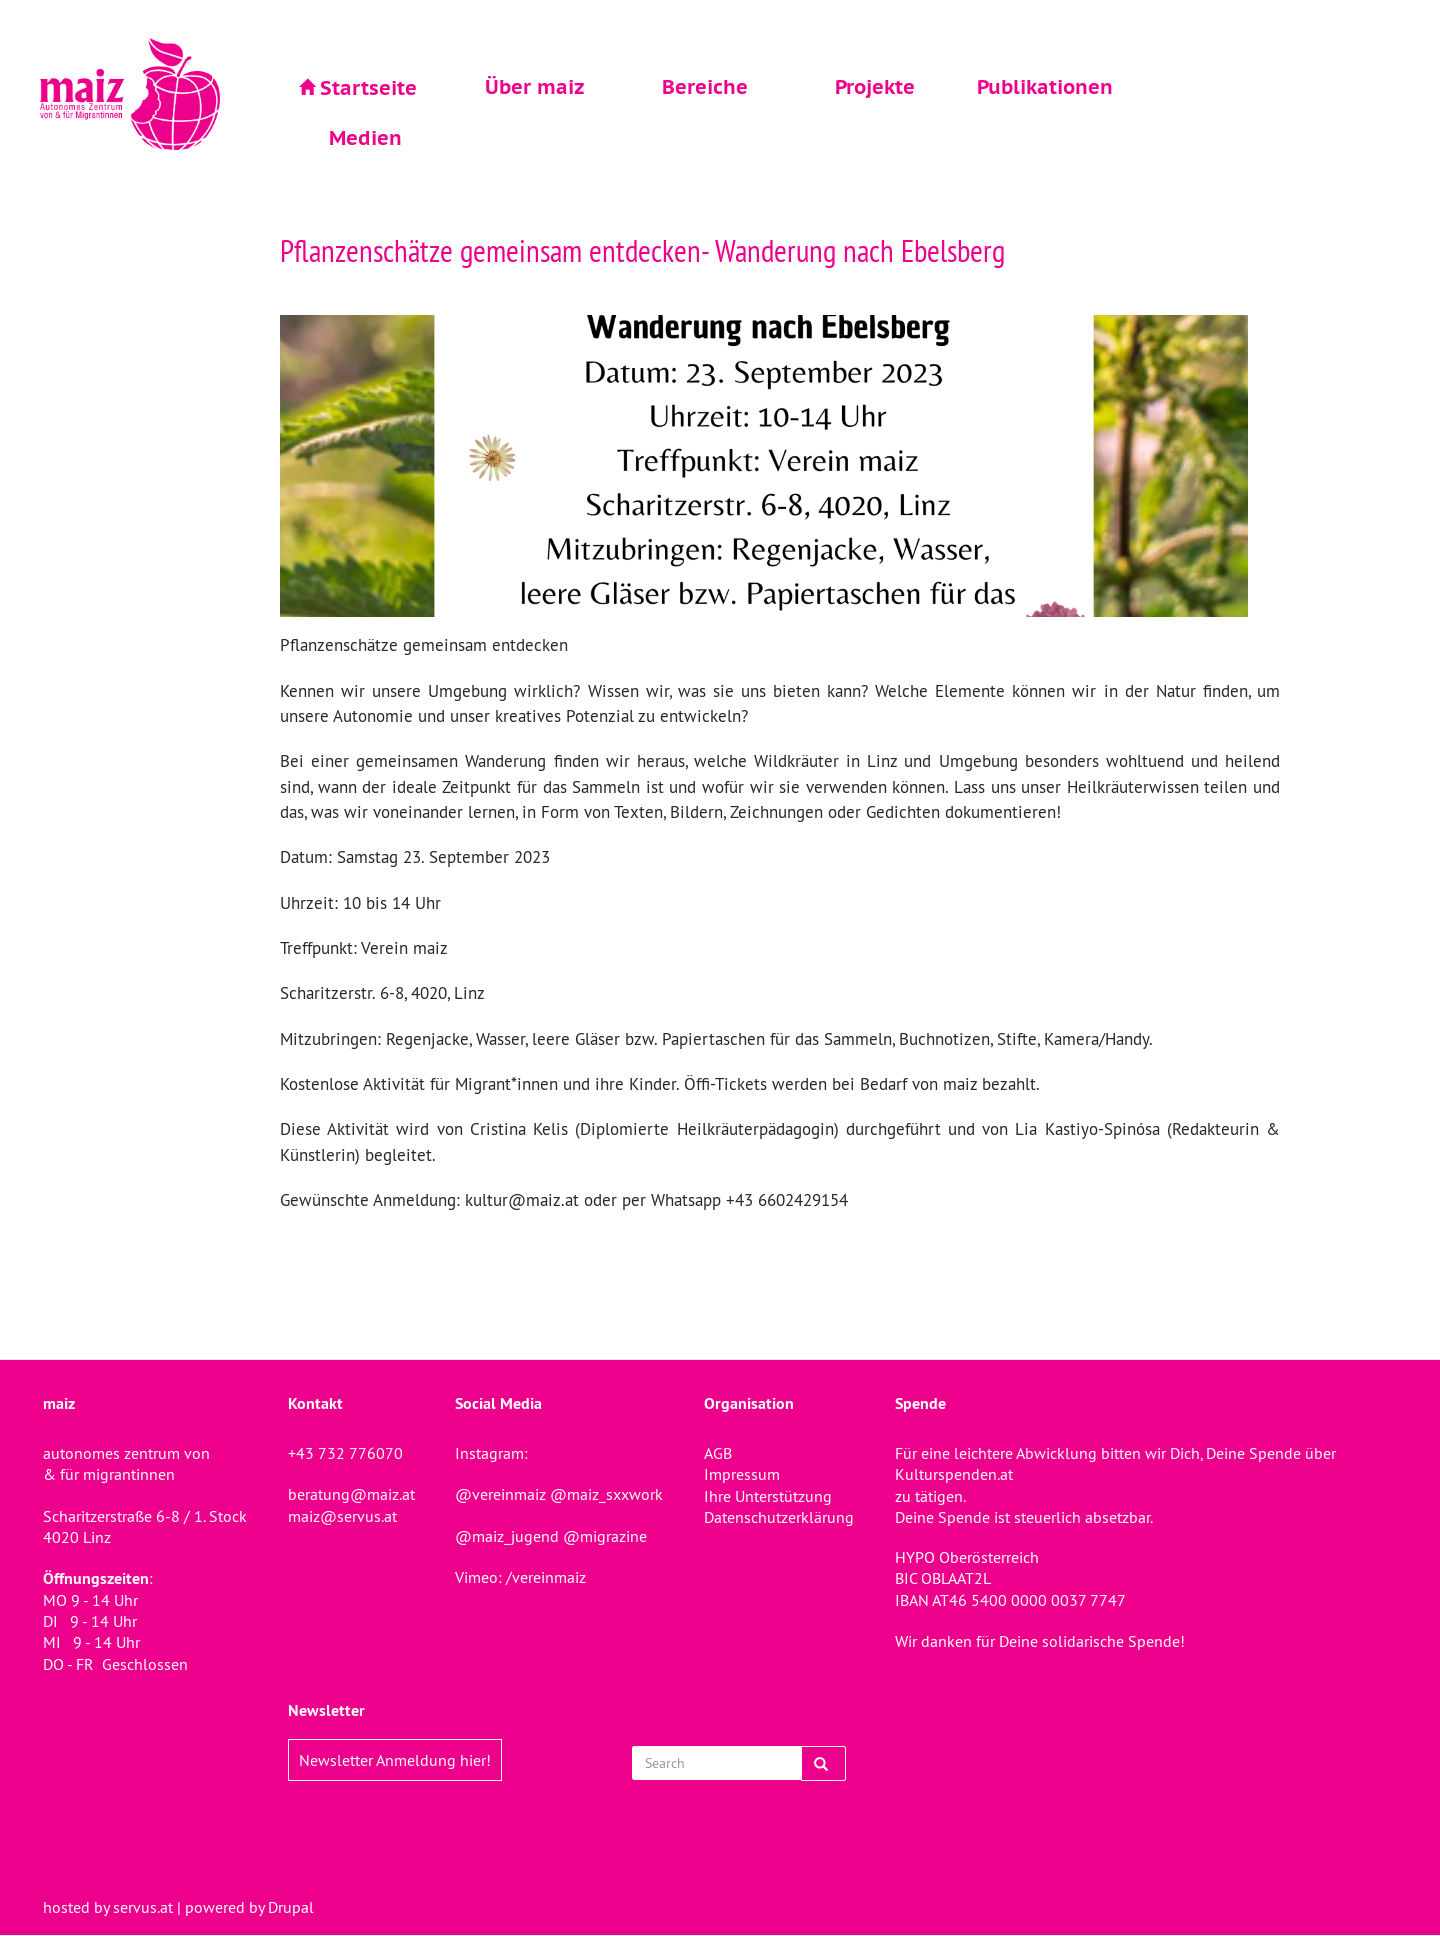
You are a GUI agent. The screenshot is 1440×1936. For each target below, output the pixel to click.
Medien (365, 138)
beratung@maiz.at (351, 1494)
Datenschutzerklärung (779, 1517)
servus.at (143, 1907)
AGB (718, 1453)
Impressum (742, 1474)
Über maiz (535, 87)
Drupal (291, 1907)
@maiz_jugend (507, 1536)
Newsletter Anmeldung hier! (395, 1760)
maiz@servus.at (342, 1516)
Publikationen (1045, 87)
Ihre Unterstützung (768, 1496)
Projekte (875, 87)
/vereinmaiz (544, 1577)
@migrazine (605, 1536)
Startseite (368, 88)
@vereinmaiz (500, 1494)
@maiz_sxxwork (606, 1494)
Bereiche (705, 87)
